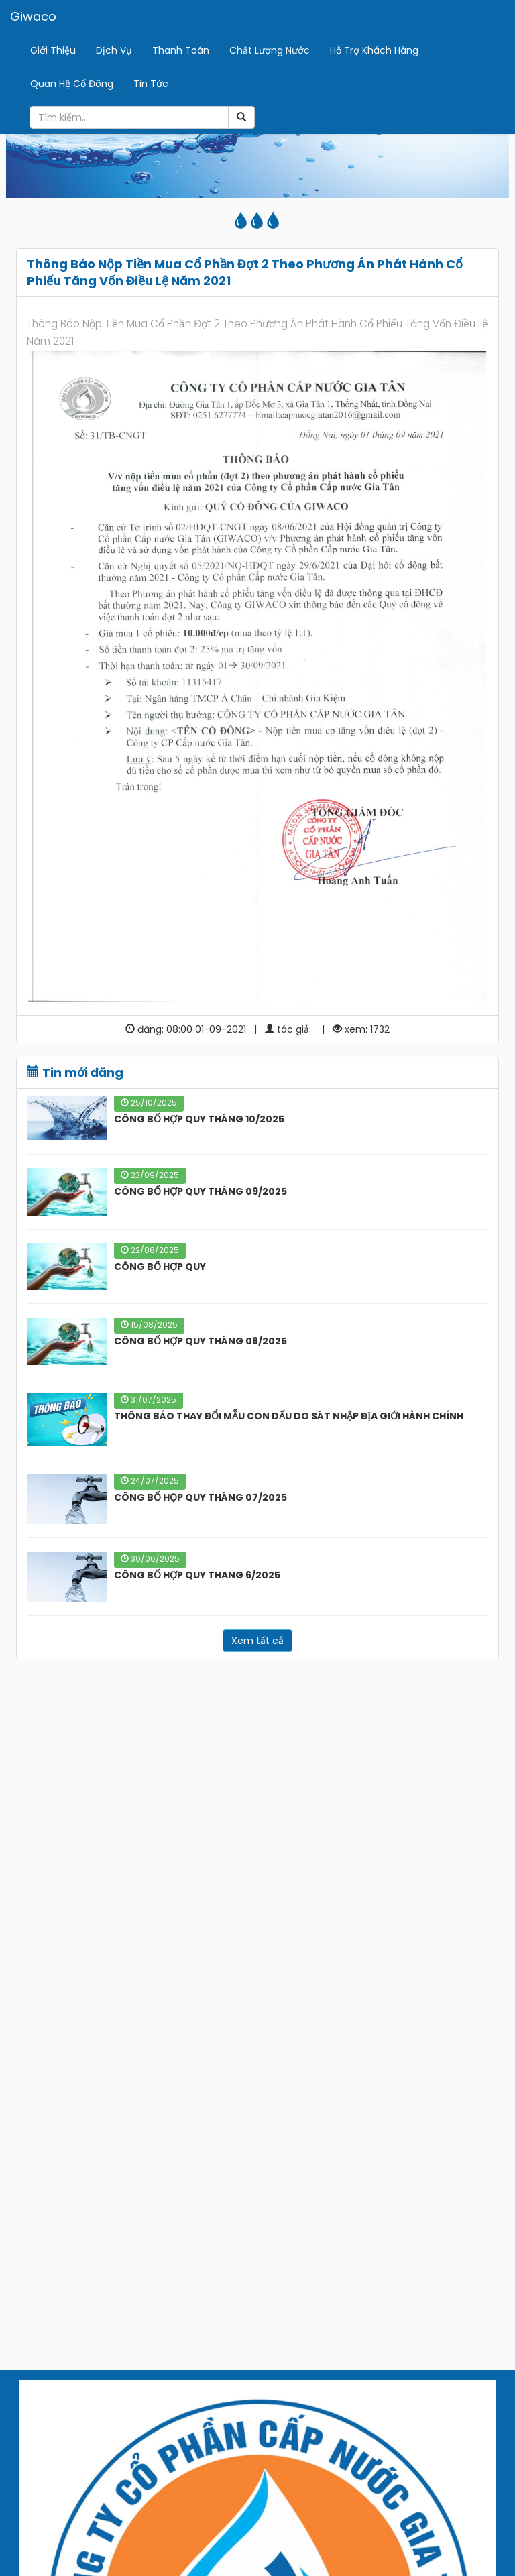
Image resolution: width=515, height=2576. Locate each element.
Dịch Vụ (114, 50)
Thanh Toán (180, 50)
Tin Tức (150, 84)
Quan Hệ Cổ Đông (71, 84)
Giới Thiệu (53, 50)
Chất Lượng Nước (269, 50)
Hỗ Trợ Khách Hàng (374, 50)
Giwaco (33, 16)
